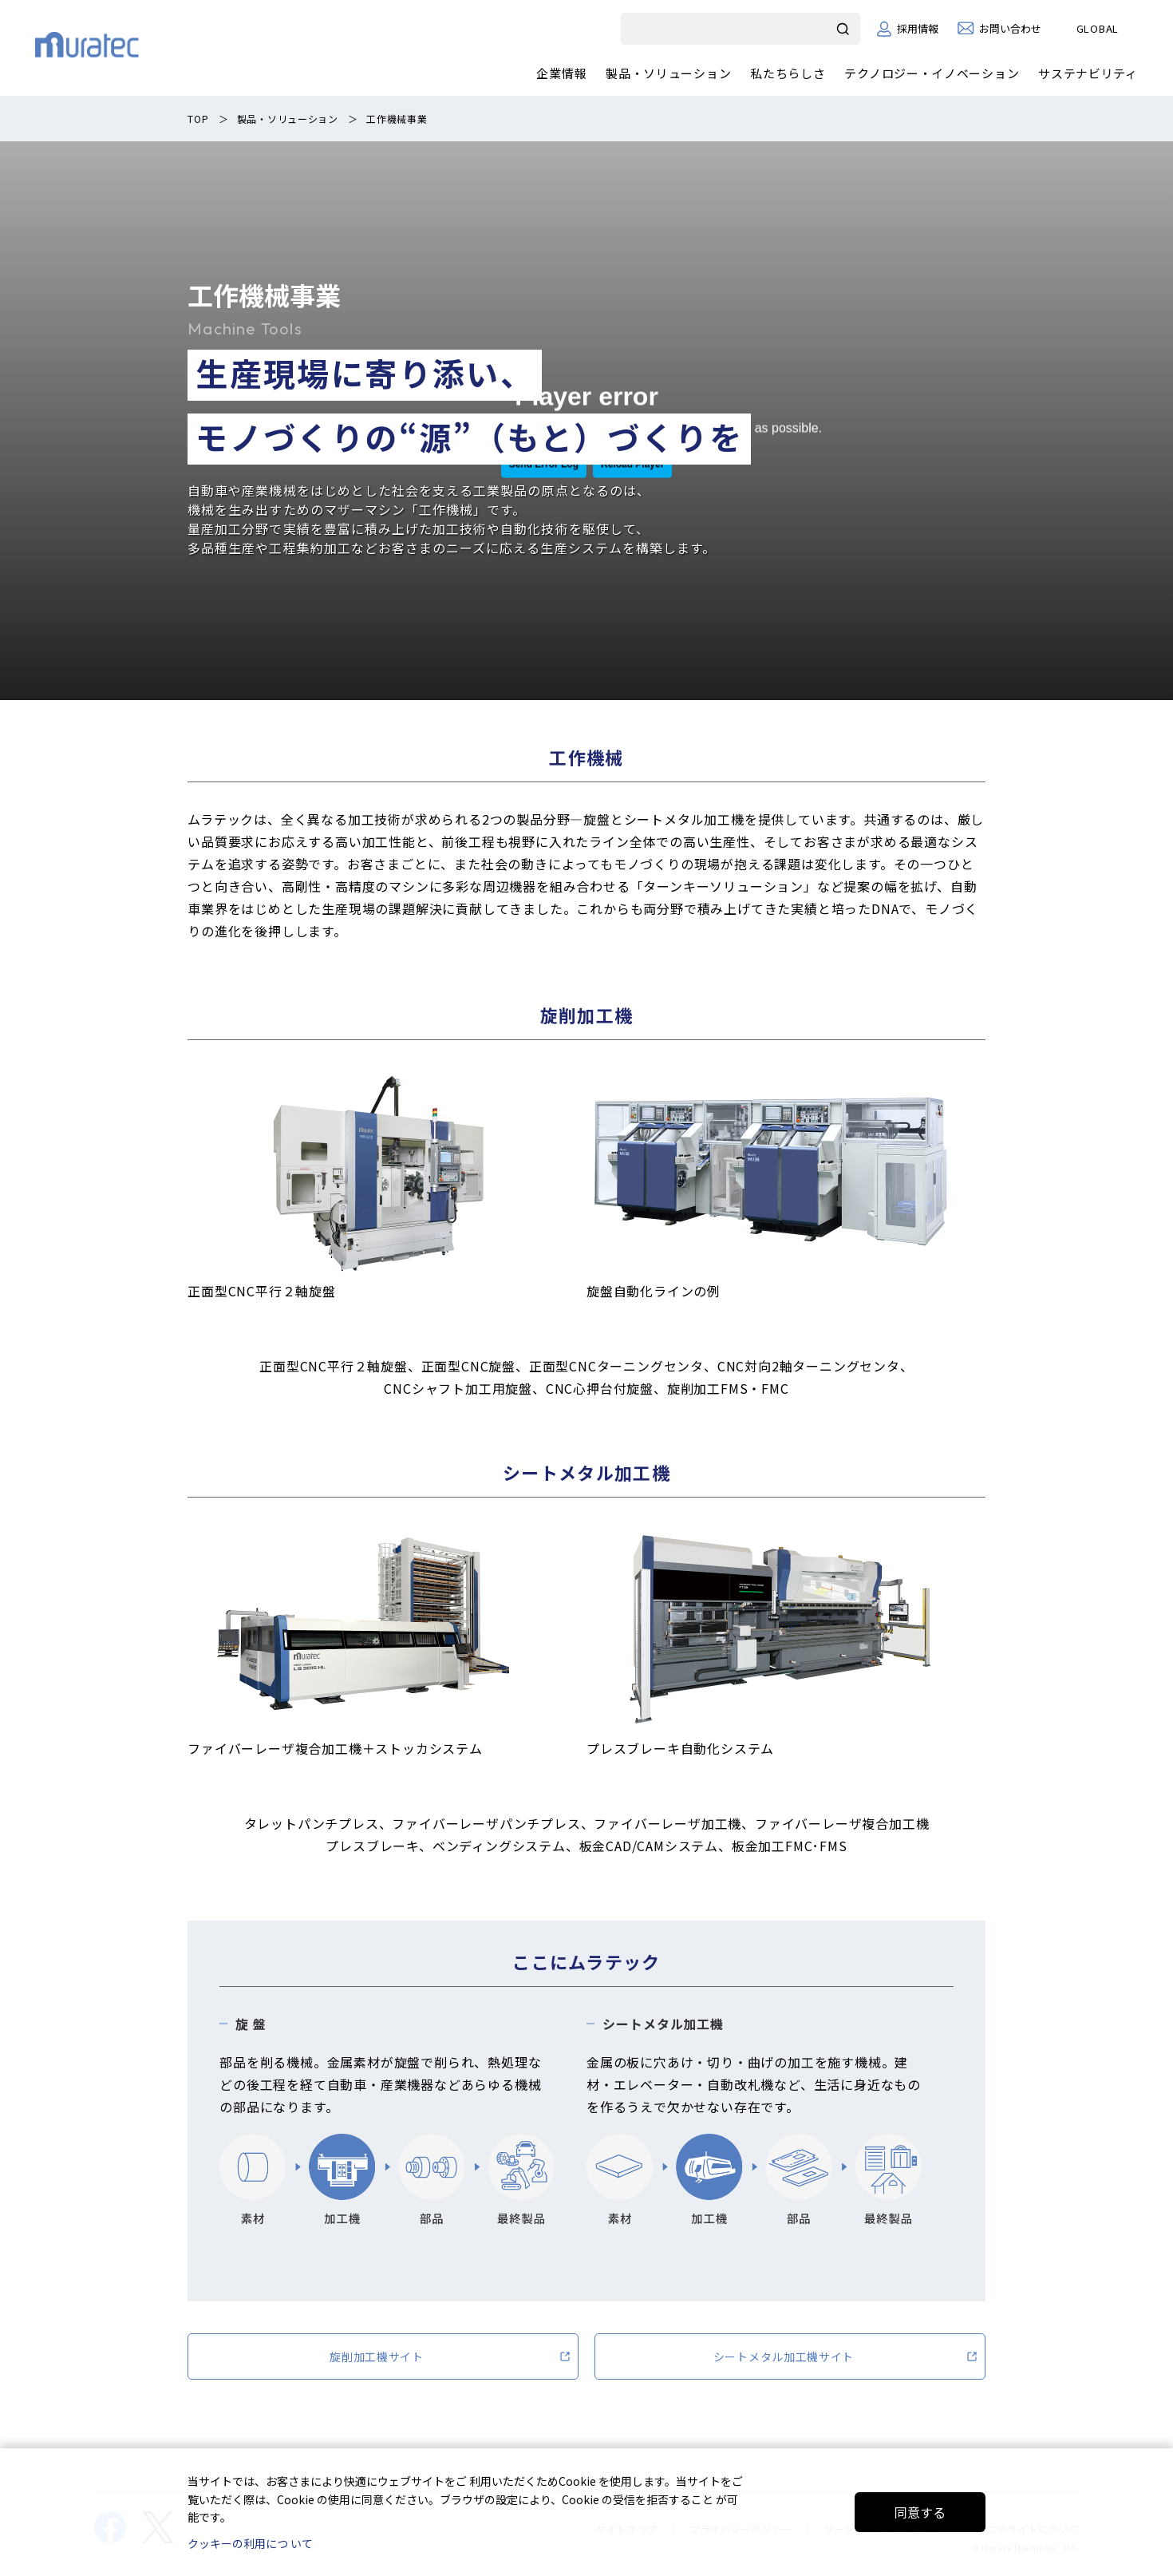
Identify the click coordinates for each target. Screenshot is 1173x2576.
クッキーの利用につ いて (250, 2543)
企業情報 (561, 73)
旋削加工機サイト (377, 2356)
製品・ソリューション (668, 73)
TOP (198, 118)
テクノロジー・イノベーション (931, 73)
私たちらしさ (787, 73)
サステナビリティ (1088, 73)
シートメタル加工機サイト (783, 2356)
